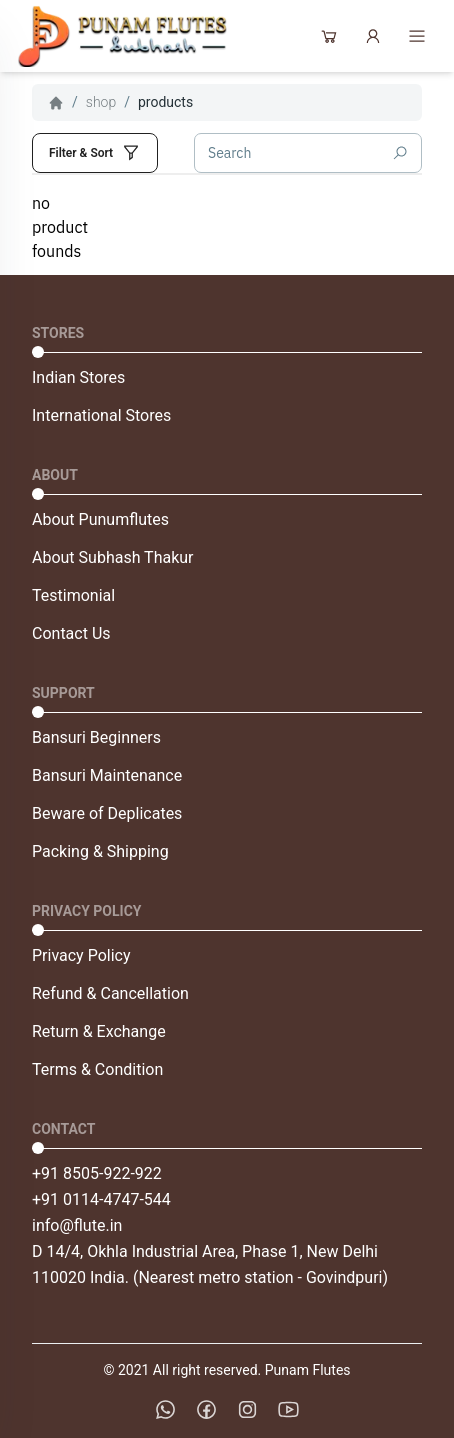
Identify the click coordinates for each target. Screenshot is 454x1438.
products (165, 102)
